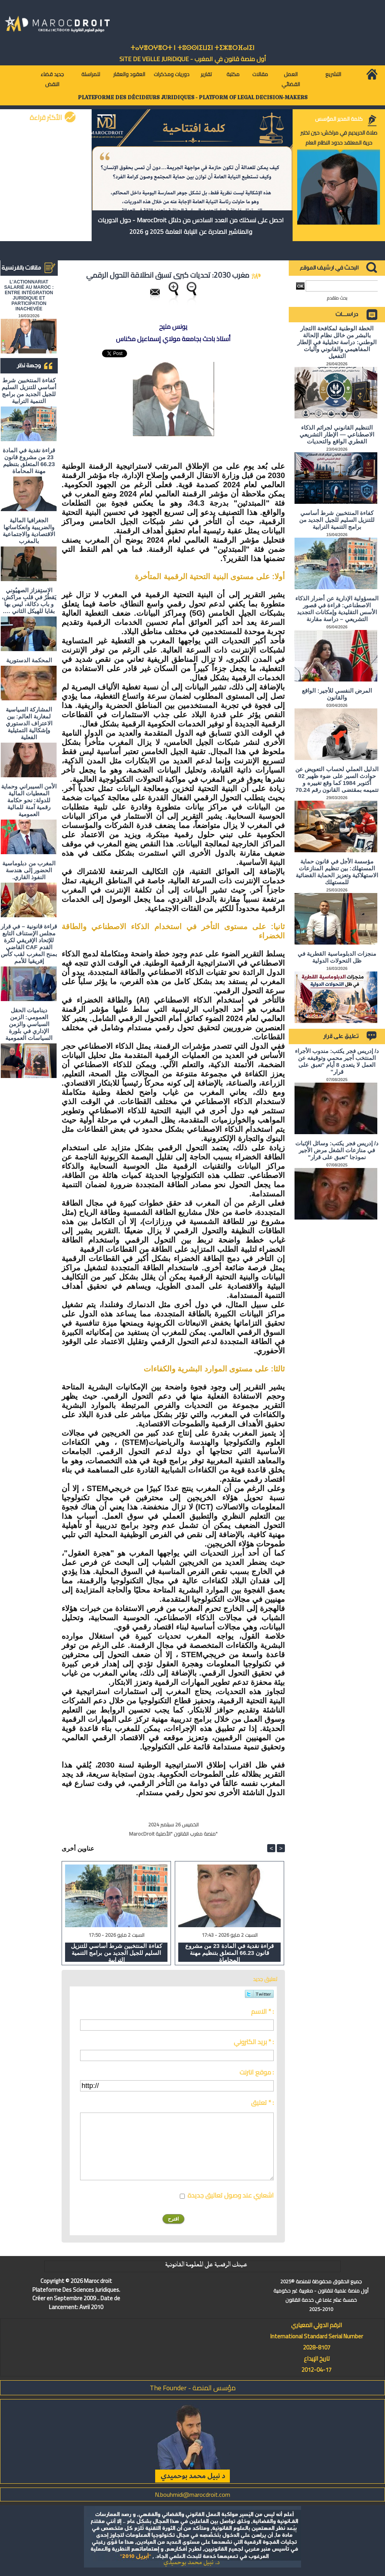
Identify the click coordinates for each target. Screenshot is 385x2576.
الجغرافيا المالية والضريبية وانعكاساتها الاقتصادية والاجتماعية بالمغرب (29, 530)
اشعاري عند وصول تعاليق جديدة (230, 2195)
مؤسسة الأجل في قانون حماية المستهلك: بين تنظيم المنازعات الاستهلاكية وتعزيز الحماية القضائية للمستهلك (337, 871)
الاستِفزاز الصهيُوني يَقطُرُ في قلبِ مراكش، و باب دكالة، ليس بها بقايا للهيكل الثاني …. (29, 600)
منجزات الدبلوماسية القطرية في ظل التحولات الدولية (337, 957)
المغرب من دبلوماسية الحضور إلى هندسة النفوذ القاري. (28, 870)
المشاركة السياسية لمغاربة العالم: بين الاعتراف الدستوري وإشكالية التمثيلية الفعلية (29, 723)
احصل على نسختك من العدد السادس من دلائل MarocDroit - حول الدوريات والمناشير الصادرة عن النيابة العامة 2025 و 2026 (191, 225)
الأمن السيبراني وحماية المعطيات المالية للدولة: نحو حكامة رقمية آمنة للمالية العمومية (28, 800)
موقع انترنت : (256, 2072)
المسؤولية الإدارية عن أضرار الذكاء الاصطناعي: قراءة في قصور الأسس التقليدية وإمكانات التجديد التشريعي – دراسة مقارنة (336, 608)
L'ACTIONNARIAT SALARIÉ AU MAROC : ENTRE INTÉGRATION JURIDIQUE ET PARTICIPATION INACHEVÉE (29, 295)
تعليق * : (262, 2102)
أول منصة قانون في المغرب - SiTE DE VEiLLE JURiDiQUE (192, 59)
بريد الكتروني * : (254, 2042)
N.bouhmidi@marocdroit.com (192, 2494)
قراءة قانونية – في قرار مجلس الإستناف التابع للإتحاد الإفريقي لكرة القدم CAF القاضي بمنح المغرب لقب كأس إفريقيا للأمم (29, 943)
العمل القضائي (290, 79)
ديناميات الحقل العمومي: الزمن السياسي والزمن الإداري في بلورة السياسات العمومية (28, 1024)
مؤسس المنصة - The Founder (193, 2387)
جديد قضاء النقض (52, 79)
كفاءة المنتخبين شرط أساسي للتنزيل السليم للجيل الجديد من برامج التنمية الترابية (29, 390)
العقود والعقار (129, 74)
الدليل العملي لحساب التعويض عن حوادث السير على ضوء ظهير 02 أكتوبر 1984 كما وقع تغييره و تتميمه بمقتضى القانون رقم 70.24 (336, 779)
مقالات (260, 74)
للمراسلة (90, 74)
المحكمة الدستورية (29, 660)
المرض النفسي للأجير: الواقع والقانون (337, 694)
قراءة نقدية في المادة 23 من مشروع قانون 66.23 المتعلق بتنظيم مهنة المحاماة (29, 460)
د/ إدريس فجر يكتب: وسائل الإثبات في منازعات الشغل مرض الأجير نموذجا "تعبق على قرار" (336, 1150)
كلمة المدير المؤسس (339, 119)
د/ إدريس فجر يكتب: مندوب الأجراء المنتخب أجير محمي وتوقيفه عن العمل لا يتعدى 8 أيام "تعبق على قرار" (337, 1061)
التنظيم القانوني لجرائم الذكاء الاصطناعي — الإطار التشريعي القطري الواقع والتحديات (337, 434)
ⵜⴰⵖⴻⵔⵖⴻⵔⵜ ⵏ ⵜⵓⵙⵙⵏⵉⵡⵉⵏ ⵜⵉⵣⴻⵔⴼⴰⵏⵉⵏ (192, 48)
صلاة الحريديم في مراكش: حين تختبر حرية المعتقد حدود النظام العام (338, 138)
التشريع (333, 74)
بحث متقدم (337, 297)
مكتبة (232, 74)
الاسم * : (262, 2011)
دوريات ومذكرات (171, 74)
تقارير (206, 74)
